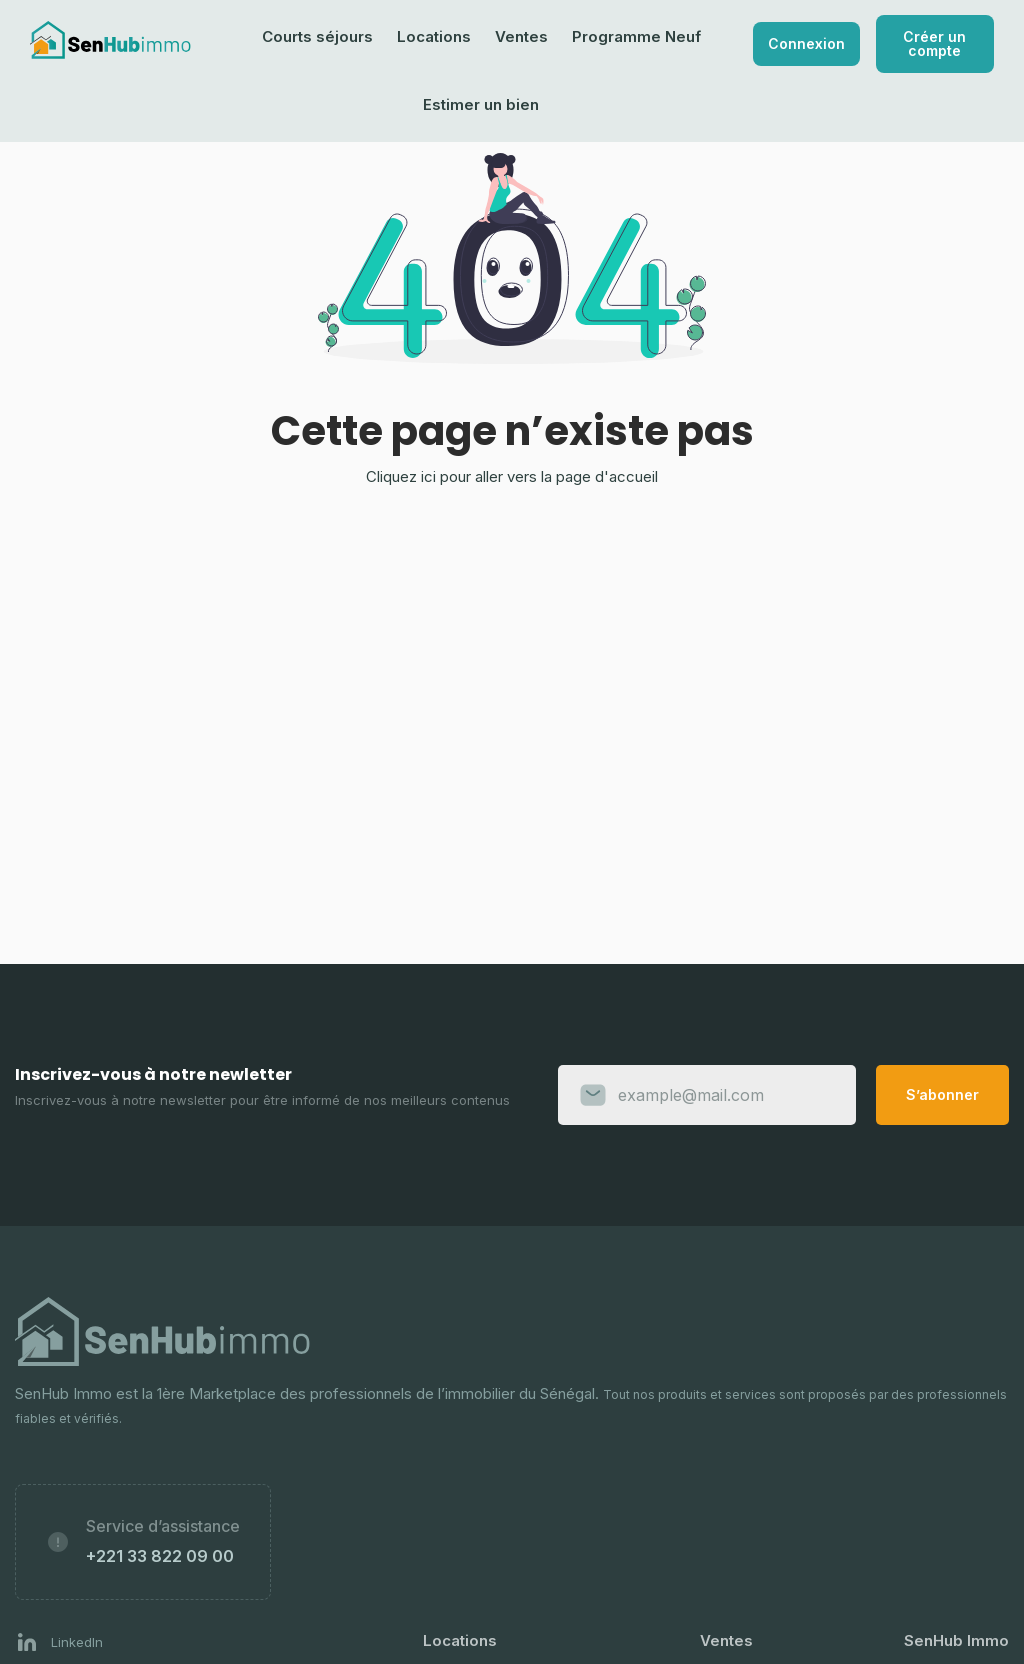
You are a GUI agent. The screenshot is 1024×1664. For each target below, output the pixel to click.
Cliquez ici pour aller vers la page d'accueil (512, 476)
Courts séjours (317, 36)
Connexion (806, 43)
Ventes (521, 36)
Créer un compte (934, 43)
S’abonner (942, 1094)
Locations (434, 36)
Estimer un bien (481, 104)
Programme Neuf (636, 36)
